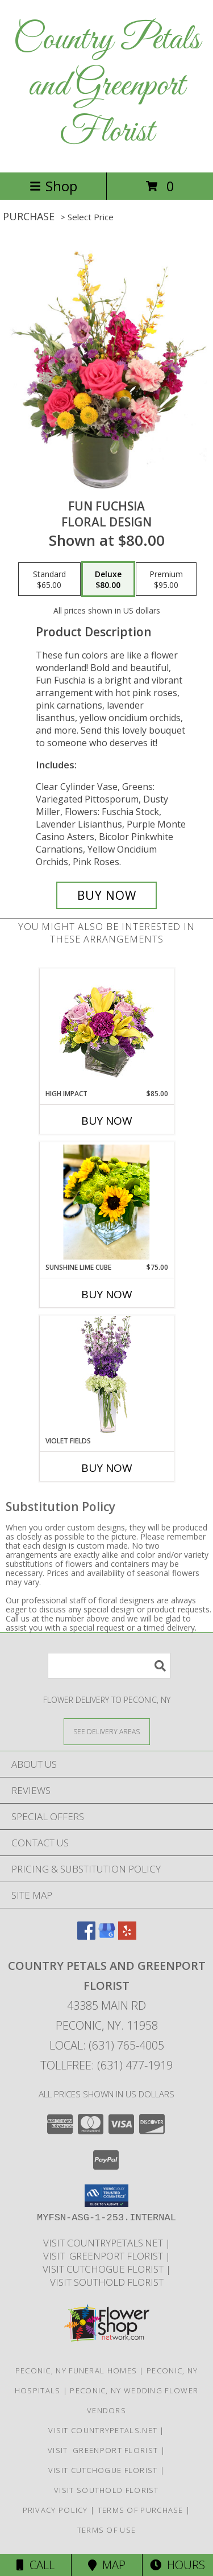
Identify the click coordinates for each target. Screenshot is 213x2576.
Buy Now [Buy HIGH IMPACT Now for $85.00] (106, 1120)
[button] (106, 2195)
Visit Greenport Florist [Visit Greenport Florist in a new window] (104, 2255)
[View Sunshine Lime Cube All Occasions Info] (106, 1202)
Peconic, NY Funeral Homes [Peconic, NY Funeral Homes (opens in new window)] (76, 2370)
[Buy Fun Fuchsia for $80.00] (106, 895)
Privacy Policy (55, 2510)
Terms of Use (106, 2530)
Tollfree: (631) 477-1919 (106, 2065)
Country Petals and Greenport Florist (106, 86)
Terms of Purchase (140, 2510)
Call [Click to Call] (35, 2565)
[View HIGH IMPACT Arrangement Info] (106, 1029)
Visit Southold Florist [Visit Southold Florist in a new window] (107, 2282)
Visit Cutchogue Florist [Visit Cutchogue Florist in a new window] (104, 2268)
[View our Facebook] (86, 1936)
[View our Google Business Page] (107, 1936)
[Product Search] (109, 1665)
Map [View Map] (107, 2565)
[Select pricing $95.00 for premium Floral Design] (166, 579)
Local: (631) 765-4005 (106, 2045)
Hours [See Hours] (177, 2565)
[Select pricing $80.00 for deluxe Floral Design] (108, 579)
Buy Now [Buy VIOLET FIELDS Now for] (106, 1467)
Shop (53, 185)
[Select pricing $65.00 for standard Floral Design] (49, 579)
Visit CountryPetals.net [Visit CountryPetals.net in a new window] (104, 2242)
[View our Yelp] (127, 1936)
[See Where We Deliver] (107, 1731)
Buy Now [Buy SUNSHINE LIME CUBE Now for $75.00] (106, 1294)
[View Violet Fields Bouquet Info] (106, 1376)
